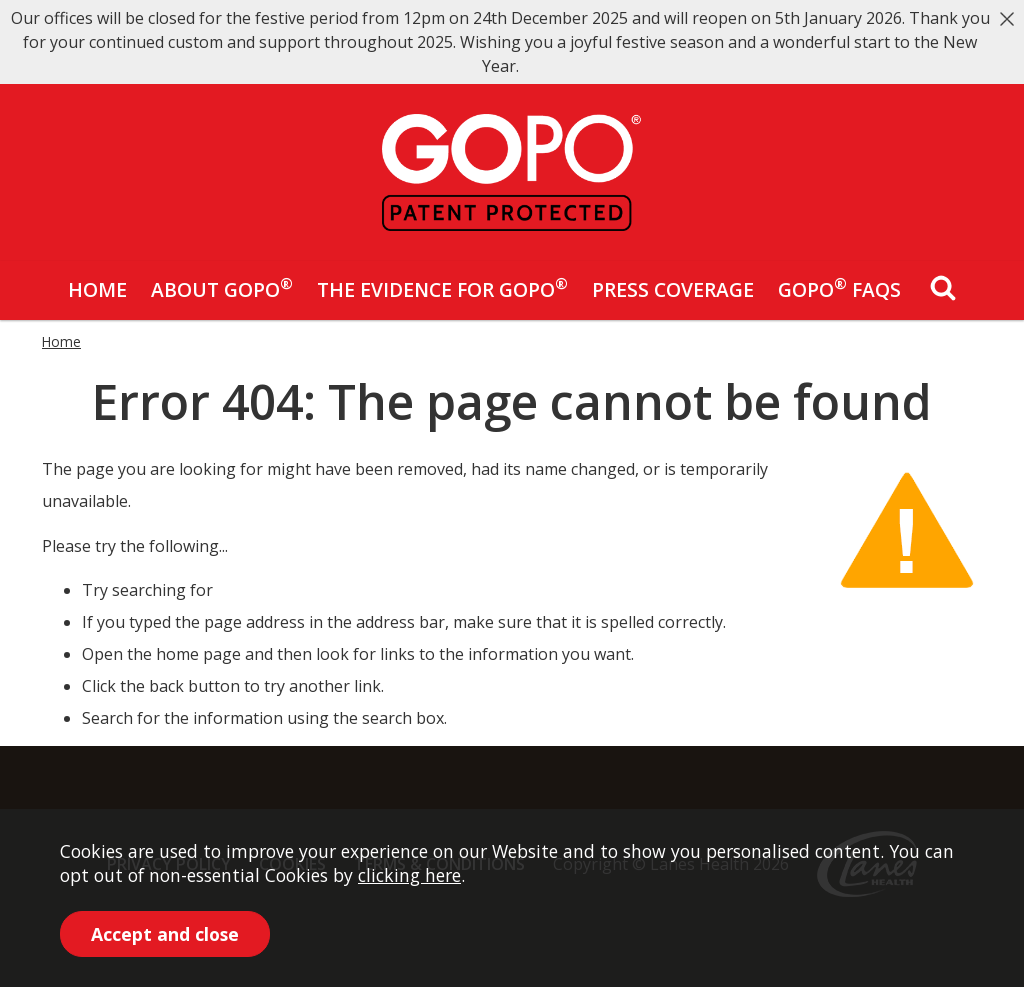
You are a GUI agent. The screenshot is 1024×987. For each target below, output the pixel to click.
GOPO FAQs (839, 288)
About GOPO (222, 288)
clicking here (409, 875)
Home (97, 289)
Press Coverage (673, 289)
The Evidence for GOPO (442, 288)
